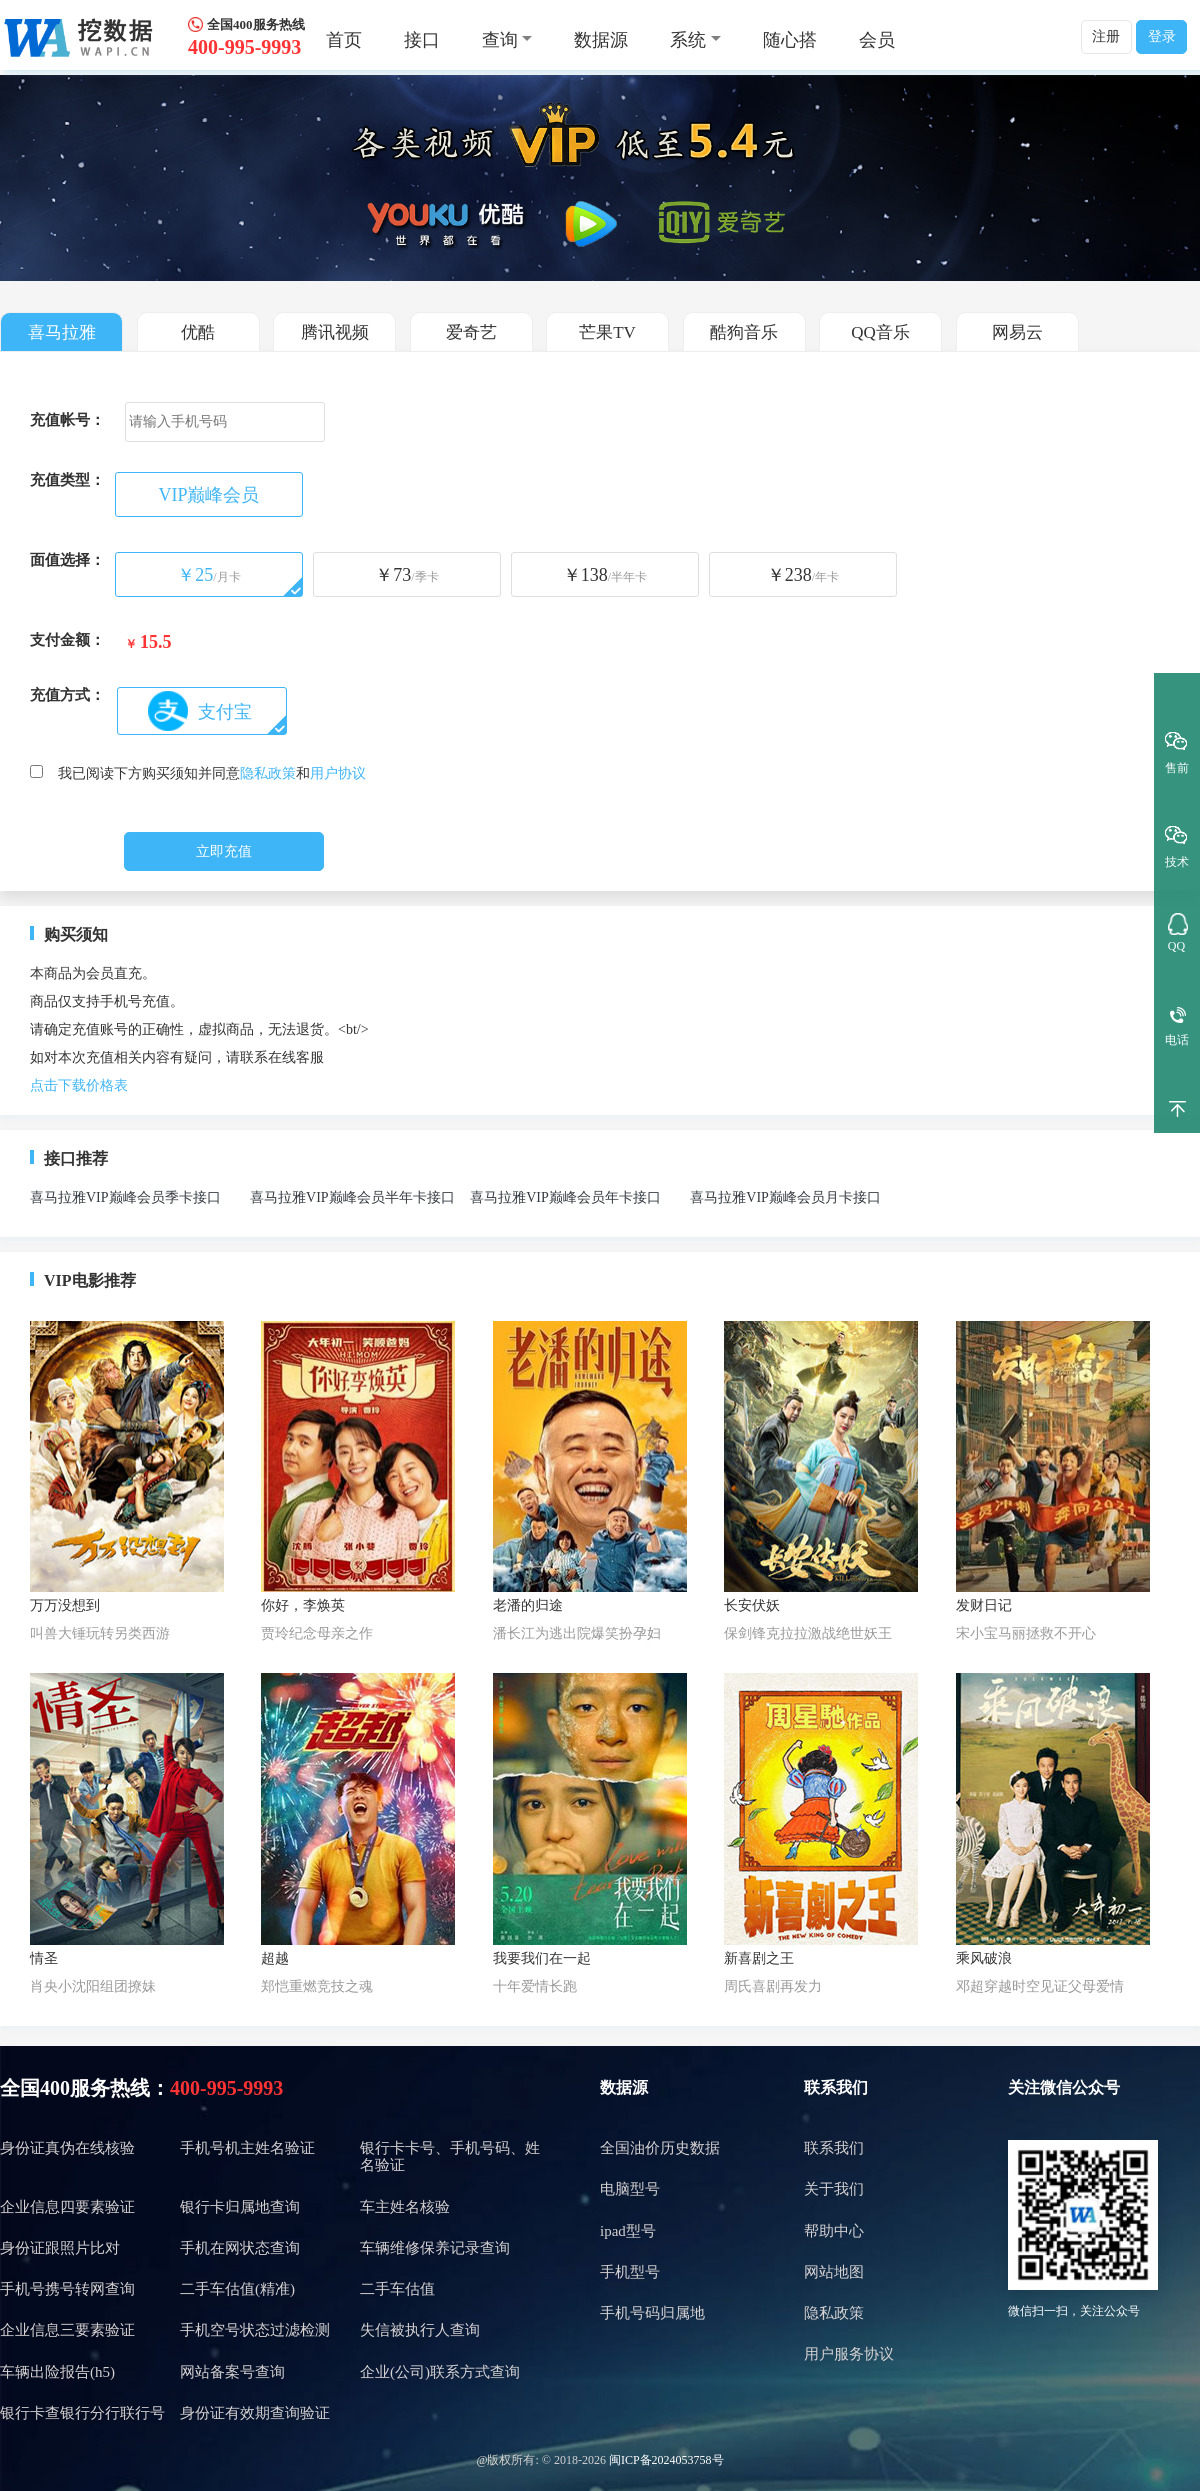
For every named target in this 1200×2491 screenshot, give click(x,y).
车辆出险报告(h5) (57, 2372)
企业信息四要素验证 (67, 2207)
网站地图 (834, 2272)
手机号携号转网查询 (67, 2289)
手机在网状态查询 (240, 2248)
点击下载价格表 (79, 1085)
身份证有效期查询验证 (255, 2413)
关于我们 (834, 2189)
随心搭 (790, 40)
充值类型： (67, 480)
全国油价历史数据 (660, 2148)
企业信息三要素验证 (67, 2330)
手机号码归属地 (652, 2313)
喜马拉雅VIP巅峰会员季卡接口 (125, 1197)
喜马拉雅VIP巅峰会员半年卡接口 (352, 1197)
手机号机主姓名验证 (247, 2148)
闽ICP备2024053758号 (666, 2460)
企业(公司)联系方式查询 (440, 2372)
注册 (1106, 36)
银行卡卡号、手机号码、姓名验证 (450, 2156)
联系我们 (836, 2087)
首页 (344, 40)
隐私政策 (268, 773)
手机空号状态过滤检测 (255, 2330)
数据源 (601, 40)
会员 (877, 40)
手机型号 (630, 2272)
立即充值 (224, 851)
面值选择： (67, 560)
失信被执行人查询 (420, 2330)
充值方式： (67, 695)
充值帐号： (67, 420)
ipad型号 (628, 2231)
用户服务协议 (849, 2354)
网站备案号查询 (232, 2372)
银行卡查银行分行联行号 (82, 2413)
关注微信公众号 (1064, 2087)
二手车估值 (397, 2289)
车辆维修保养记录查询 (435, 2248)
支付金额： (67, 640)
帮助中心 (834, 2231)
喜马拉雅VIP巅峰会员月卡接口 (785, 1197)
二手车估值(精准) (237, 2289)
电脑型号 (630, 2189)
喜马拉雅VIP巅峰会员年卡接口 (565, 1197)
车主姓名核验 (405, 2207)
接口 (422, 40)
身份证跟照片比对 (60, 2248)
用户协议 (338, 773)
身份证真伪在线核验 (67, 2148)
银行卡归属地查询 (240, 2207)
